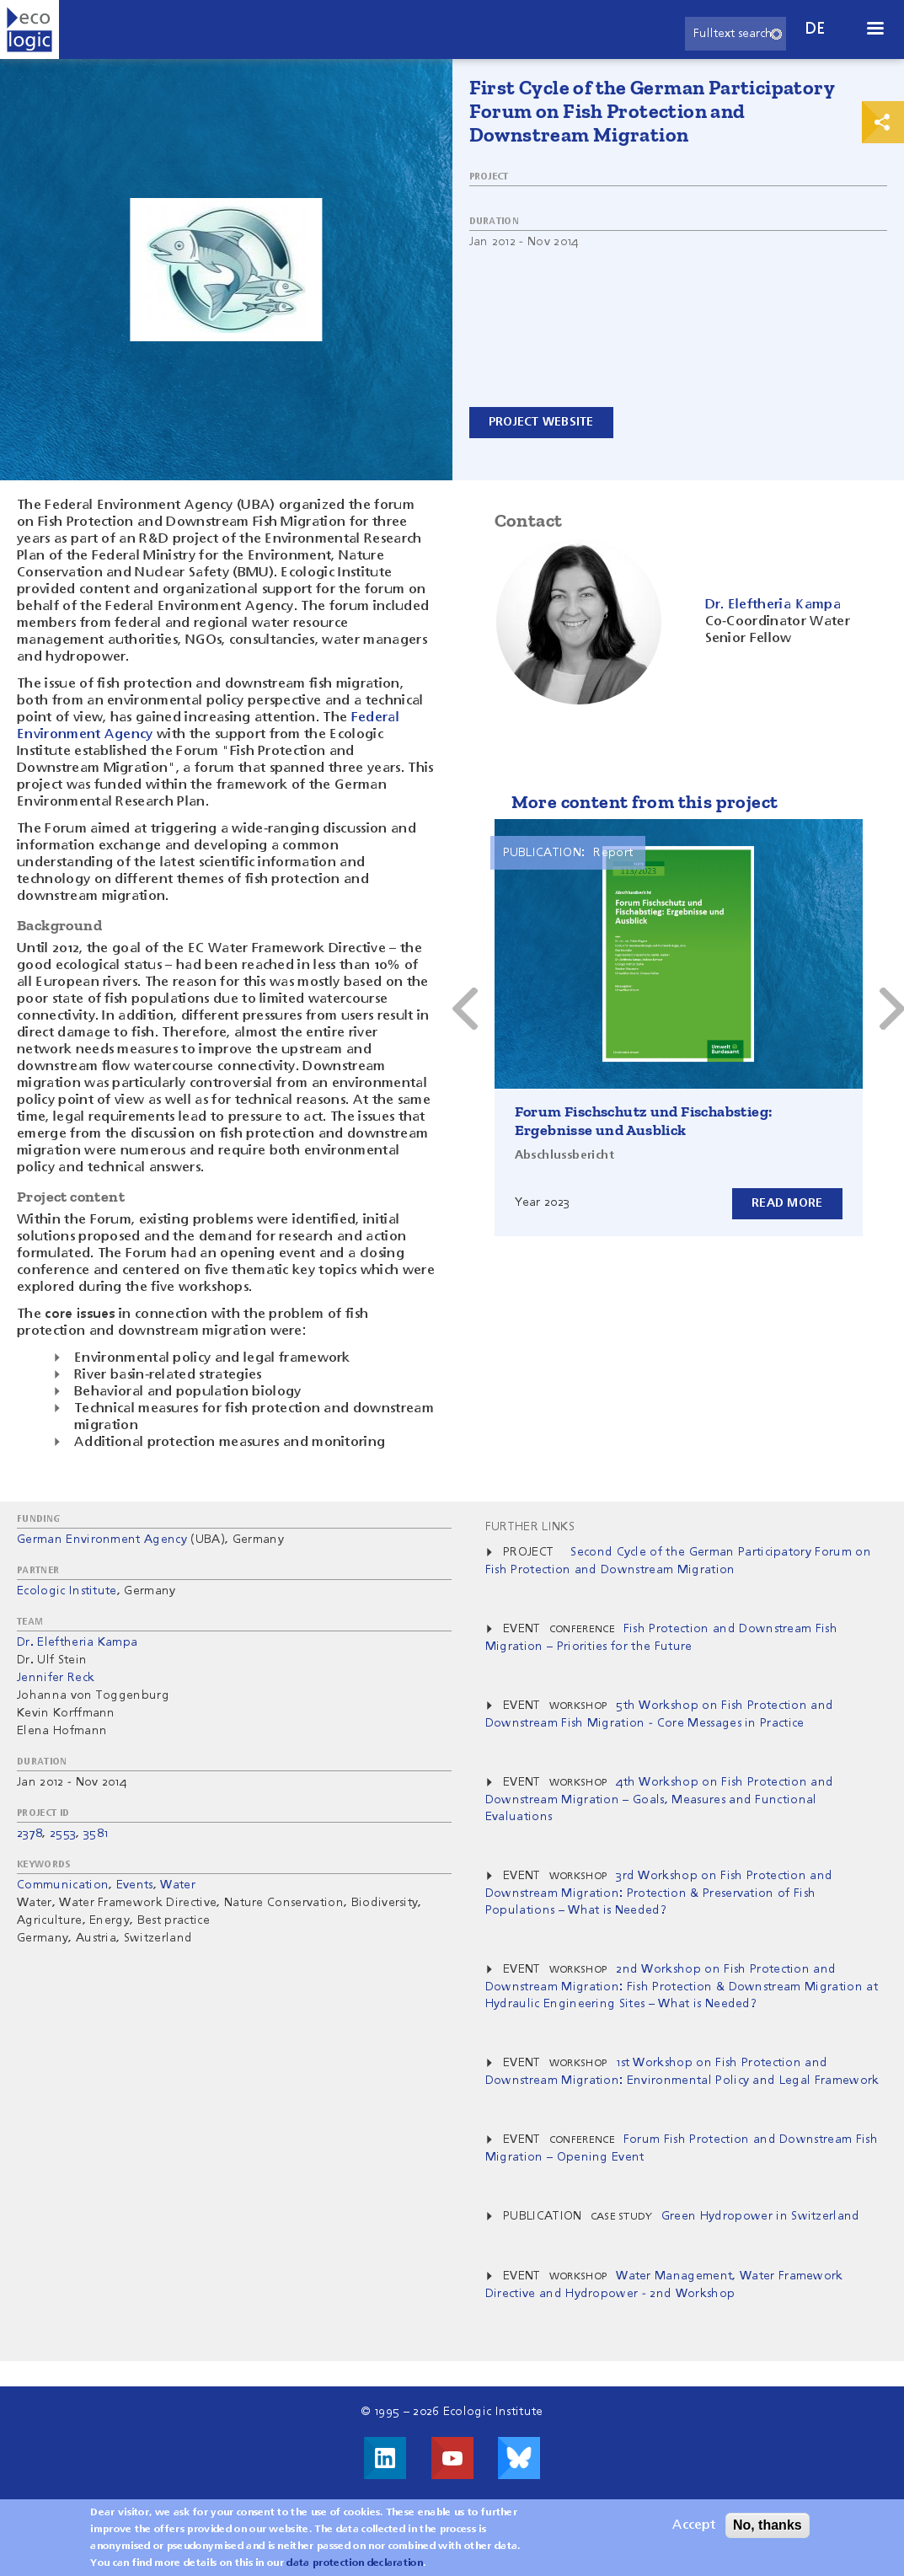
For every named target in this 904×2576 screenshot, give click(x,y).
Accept (693, 2525)
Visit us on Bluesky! (519, 2458)
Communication (63, 1885)
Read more (787, 1203)
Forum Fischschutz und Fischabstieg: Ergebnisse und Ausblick (644, 1120)
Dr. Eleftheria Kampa (77, 1642)
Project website (541, 422)
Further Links (530, 1527)
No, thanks (767, 2525)
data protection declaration (354, 2563)
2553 (63, 1834)
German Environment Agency (102, 1539)
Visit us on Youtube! (452, 2458)
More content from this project (644, 801)
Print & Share (883, 122)
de (815, 29)
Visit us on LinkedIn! (385, 2458)
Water (177, 1885)
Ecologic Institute (67, 1591)
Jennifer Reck (55, 1678)
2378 (29, 1834)
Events (134, 1885)
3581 (95, 1834)
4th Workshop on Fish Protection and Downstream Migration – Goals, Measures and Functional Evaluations (659, 1799)
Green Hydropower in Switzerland (760, 2216)
